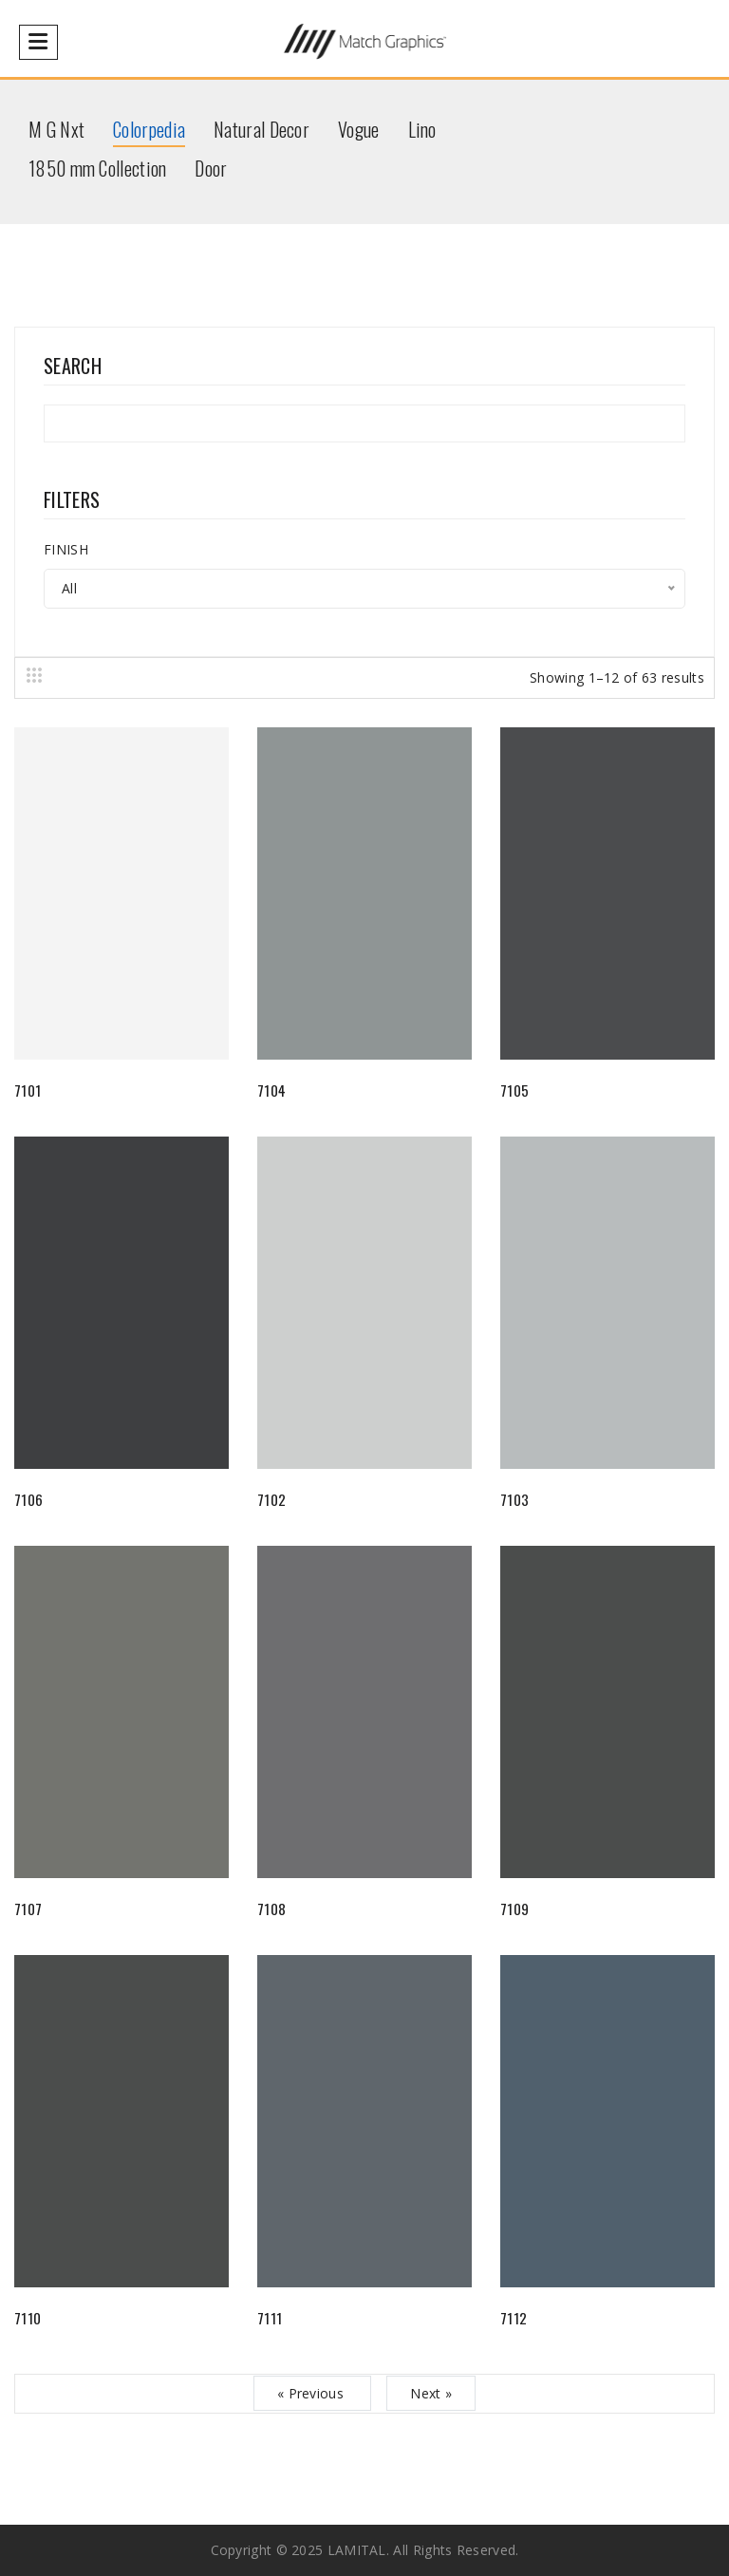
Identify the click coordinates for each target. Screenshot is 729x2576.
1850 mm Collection (97, 168)
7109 (514, 1908)
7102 (271, 1499)
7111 (269, 2317)
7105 (514, 1090)
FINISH (66, 549)
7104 (271, 1090)
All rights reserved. (455, 2550)
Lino (422, 129)
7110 (27, 2317)
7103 (514, 1499)
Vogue (359, 129)
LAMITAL (356, 2550)
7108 (271, 1908)
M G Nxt (56, 129)
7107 (28, 1908)
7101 (27, 1090)
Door (211, 168)
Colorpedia (149, 129)
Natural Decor (261, 129)
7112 (513, 2317)
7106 (28, 1499)
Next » (431, 2393)
